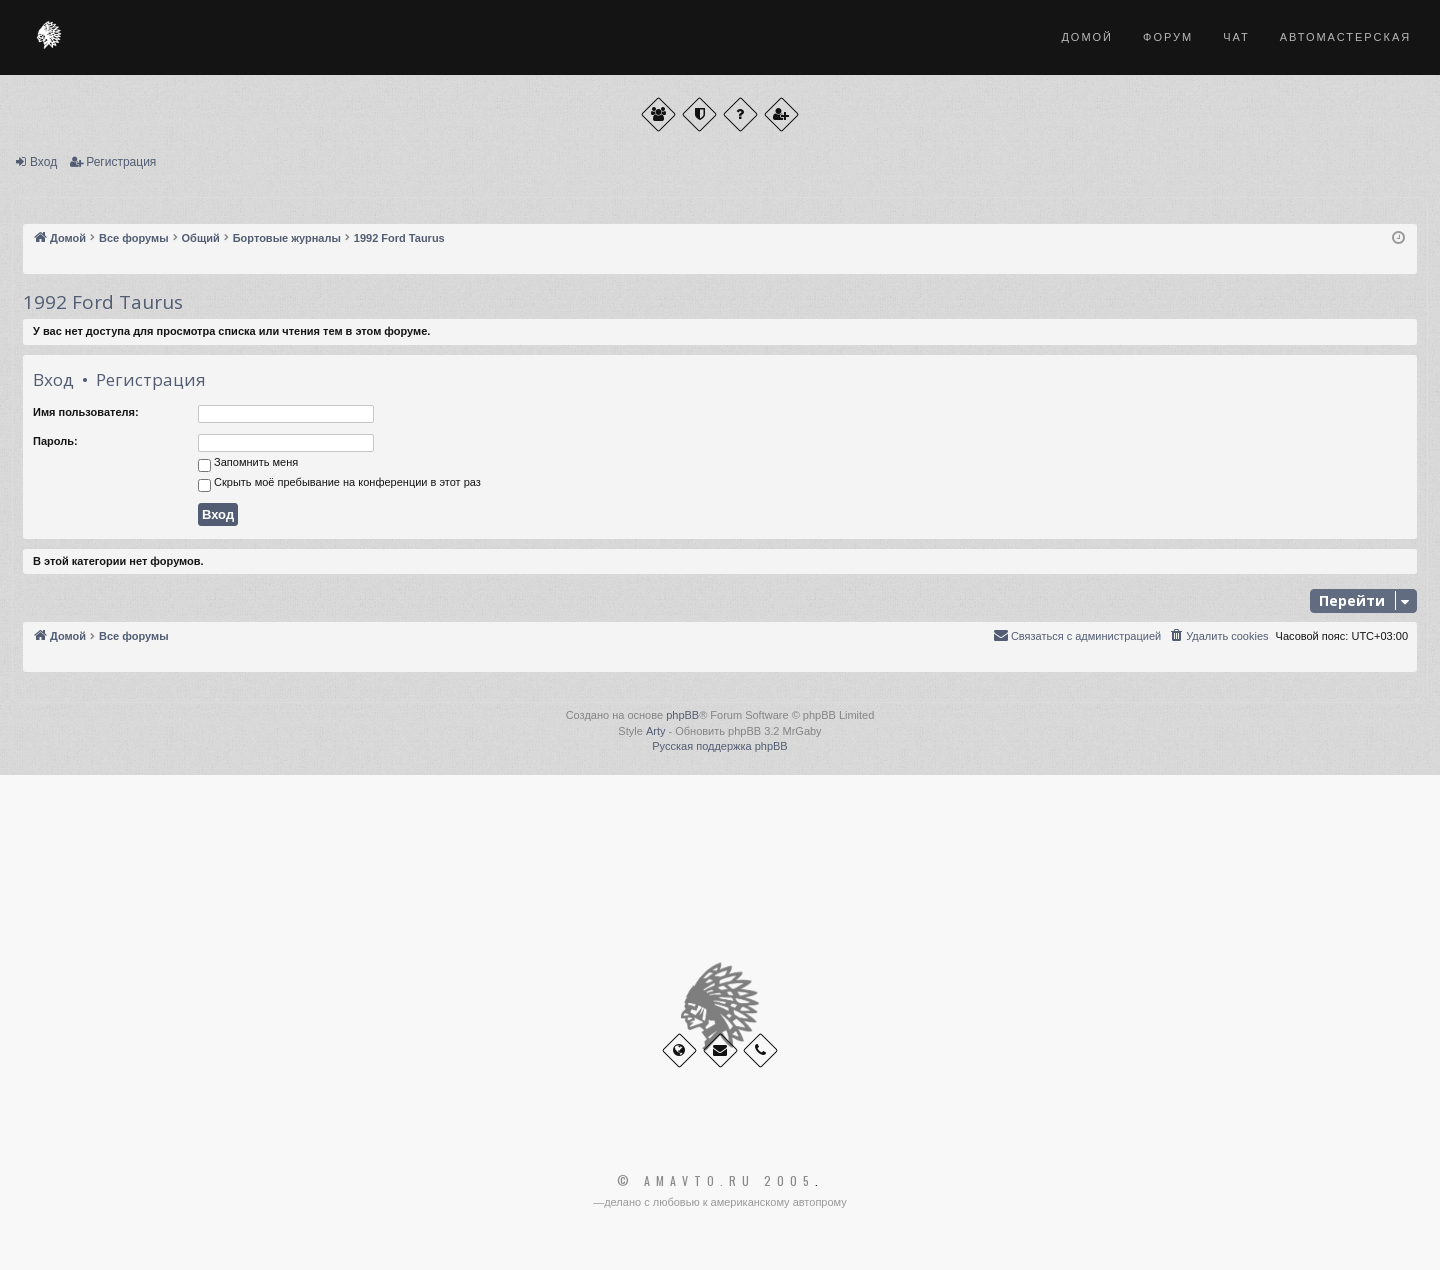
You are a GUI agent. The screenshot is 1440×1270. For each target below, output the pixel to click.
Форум (1168, 37)
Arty (656, 731)
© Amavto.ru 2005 (716, 1181)
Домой (1087, 37)
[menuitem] (1218, 636)
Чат (1236, 37)
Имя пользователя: (86, 412)
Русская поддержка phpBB (719, 746)
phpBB (682, 715)
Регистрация (121, 162)
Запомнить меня (248, 464)
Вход (43, 162)
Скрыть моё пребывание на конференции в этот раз (339, 484)
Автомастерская (1345, 37)
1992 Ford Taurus (103, 302)
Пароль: (55, 441)
